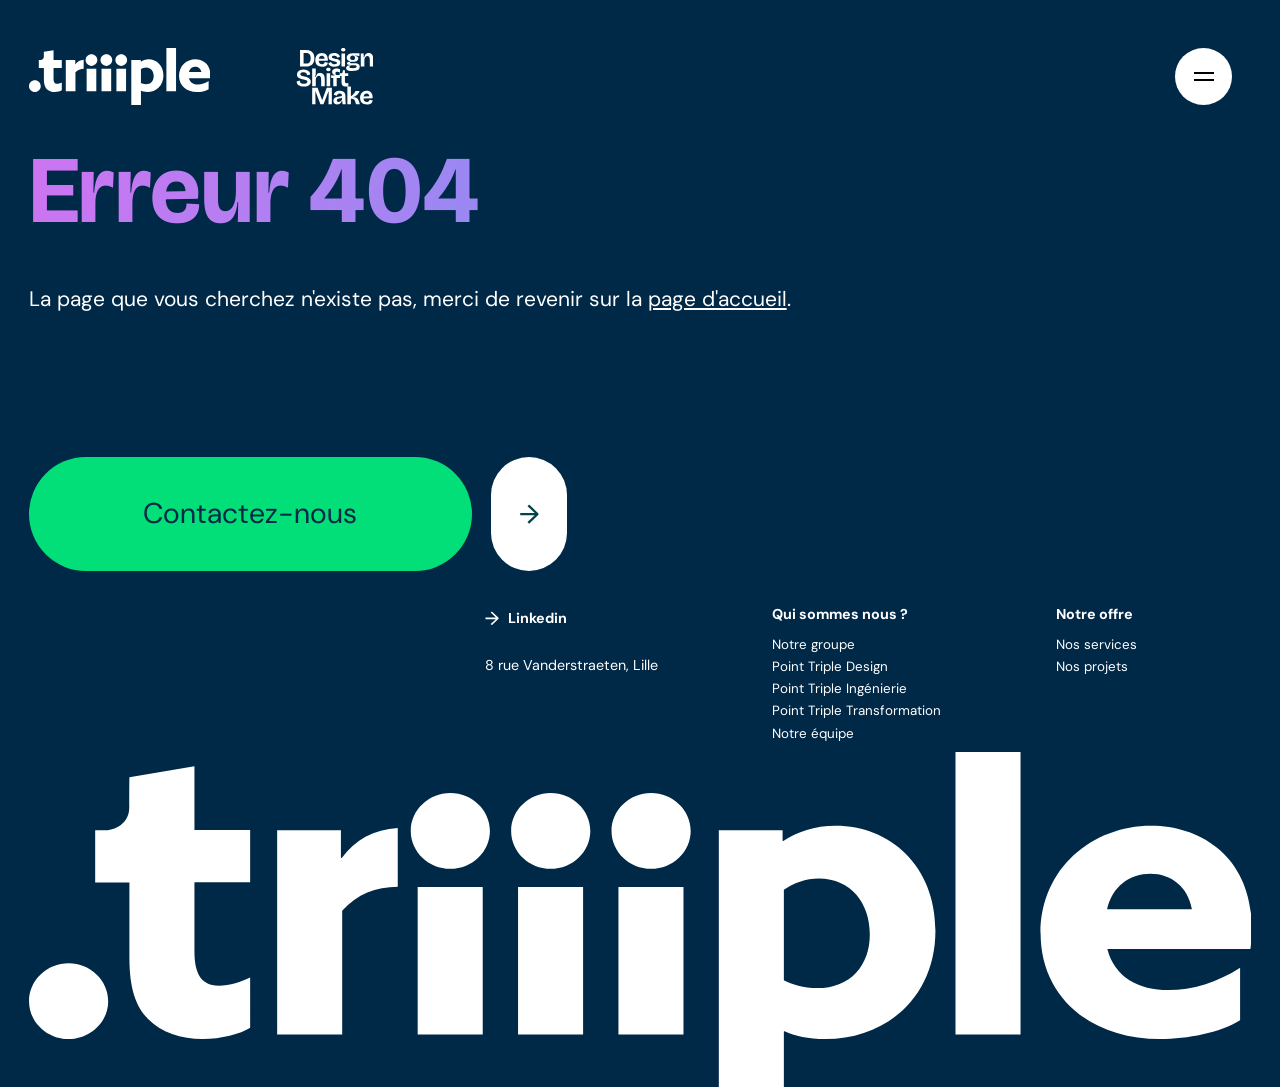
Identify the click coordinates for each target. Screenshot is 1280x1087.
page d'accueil (717, 299)
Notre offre (1094, 614)
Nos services (1096, 644)
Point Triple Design (830, 666)
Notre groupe (813, 644)
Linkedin (526, 618)
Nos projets (1092, 666)
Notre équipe (813, 733)
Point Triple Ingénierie (839, 688)
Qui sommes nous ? (840, 614)
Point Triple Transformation (856, 710)
